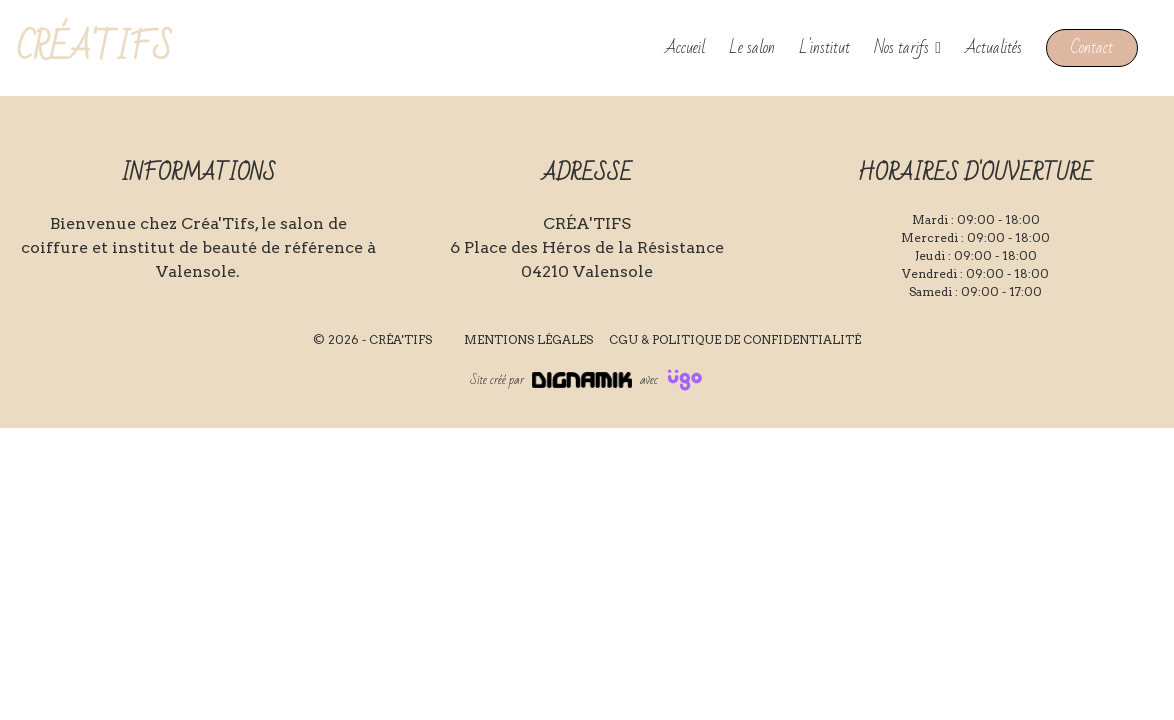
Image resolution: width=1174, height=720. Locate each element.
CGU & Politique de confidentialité (735, 339)
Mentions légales (528, 339)
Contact (1092, 47)
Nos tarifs (901, 48)
